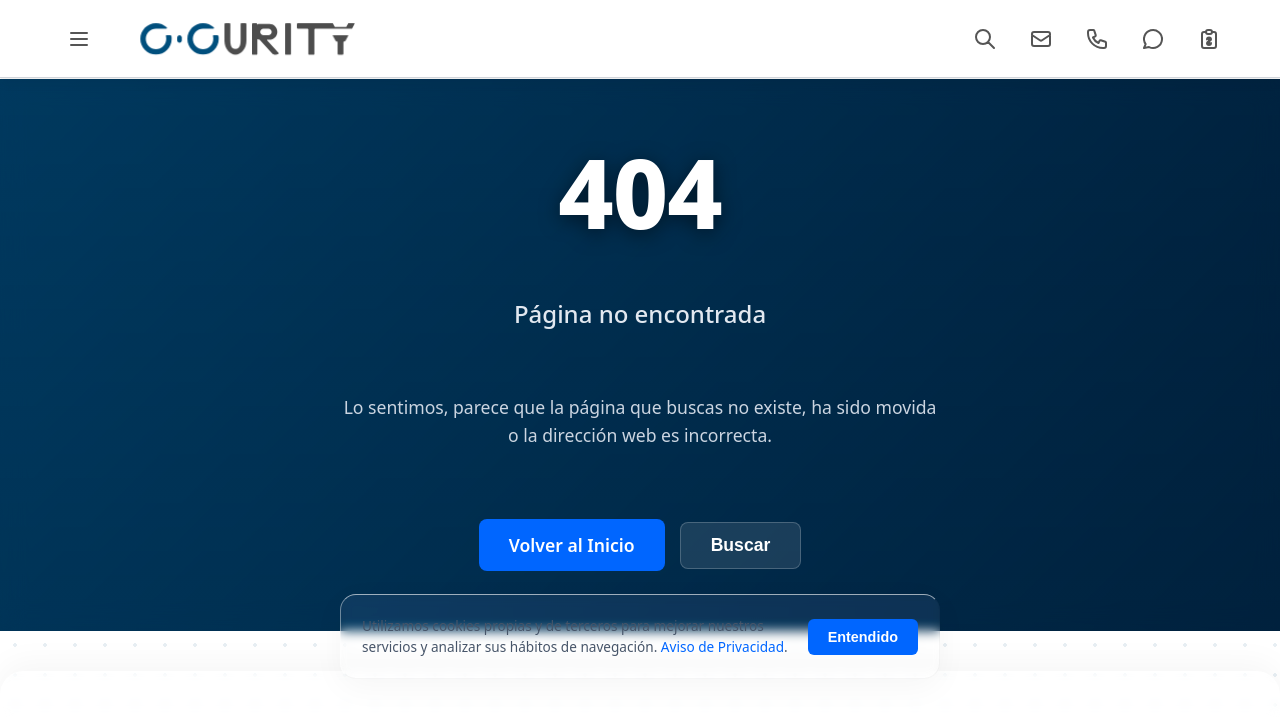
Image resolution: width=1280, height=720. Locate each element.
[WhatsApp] (1153, 39)
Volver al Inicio (572, 545)
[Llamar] (1097, 39)
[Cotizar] (1209, 39)
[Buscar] (985, 39)
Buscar (741, 545)
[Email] (1041, 39)
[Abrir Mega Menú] (78, 38)
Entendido (863, 637)
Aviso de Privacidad (722, 646)
